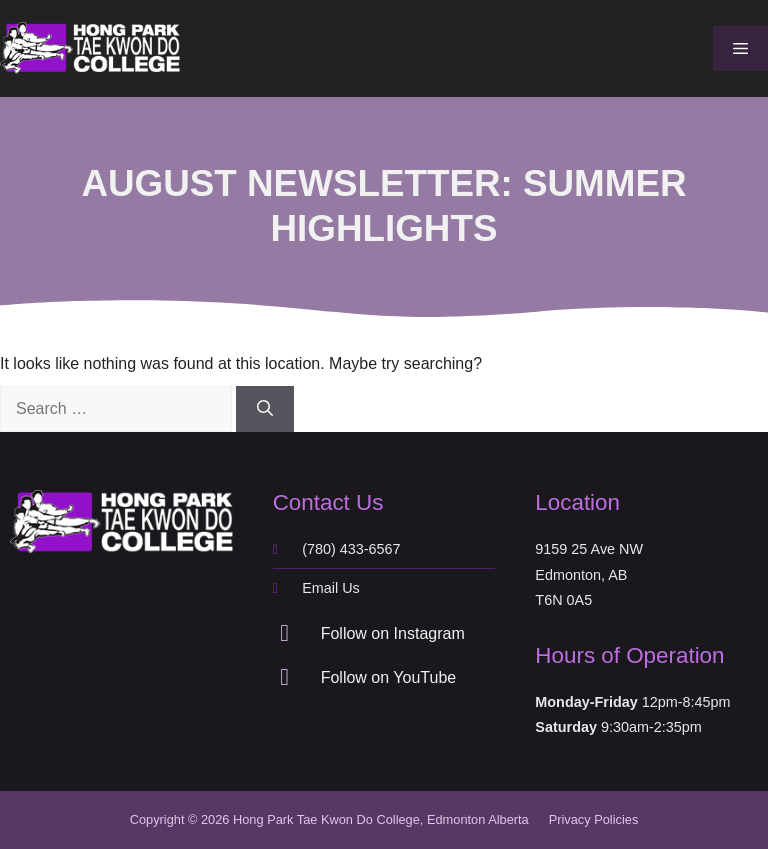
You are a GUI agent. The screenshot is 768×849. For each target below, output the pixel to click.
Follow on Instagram (393, 633)
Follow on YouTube (389, 677)
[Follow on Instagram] (285, 633)
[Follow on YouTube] (285, 677)
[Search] (265, 409)
